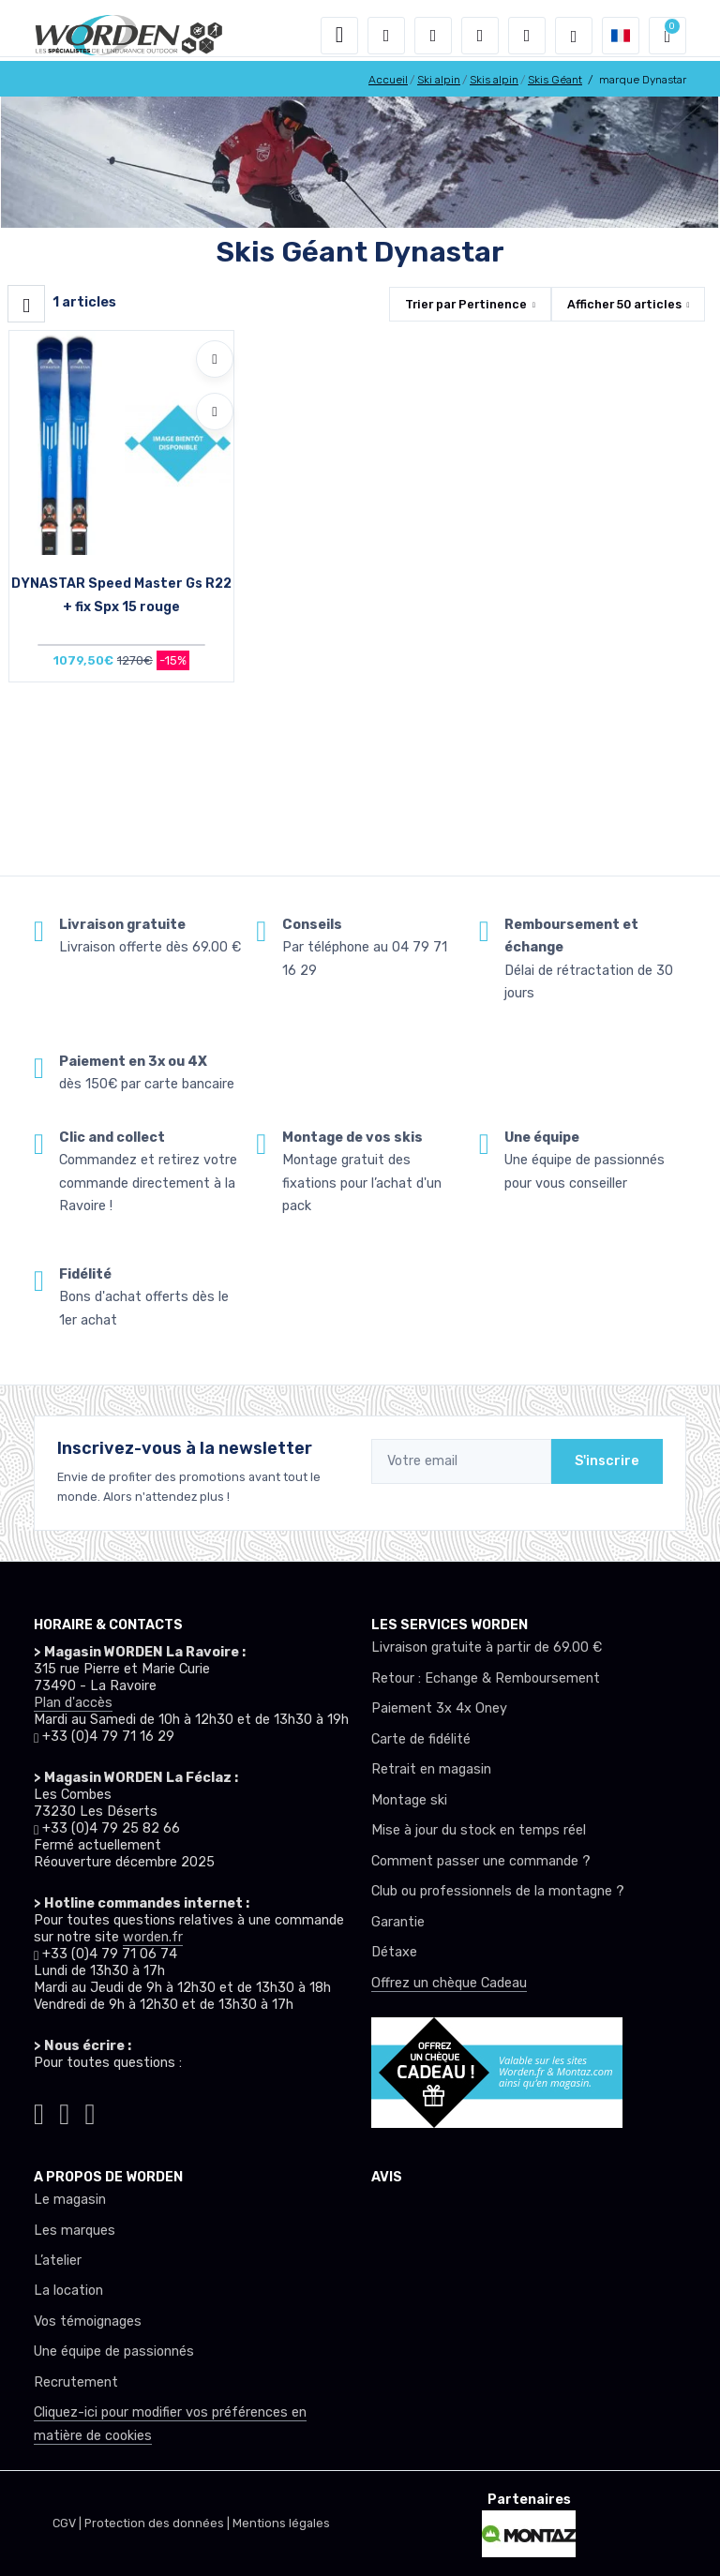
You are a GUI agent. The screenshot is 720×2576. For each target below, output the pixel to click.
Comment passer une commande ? (481, 1861)
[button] (386, 35)
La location (68, 2291)
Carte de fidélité (421, 1739)
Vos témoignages (88, 2321)
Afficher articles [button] (624, 304)
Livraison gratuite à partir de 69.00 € (486, 1647)
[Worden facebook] (64, 2111)
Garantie (398, 1922)
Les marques (74, 2231)
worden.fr (153, 1937)
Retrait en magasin (431, 1769)
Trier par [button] (466, 304)
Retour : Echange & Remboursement (485, 1678)
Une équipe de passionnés (114, 2351)
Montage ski (409, 1800)
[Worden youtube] (90, 2111)
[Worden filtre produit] (26, 303)
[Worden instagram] (39, 2111)
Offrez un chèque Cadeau (449, 1983)
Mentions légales (281, 2523)
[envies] (480, 35)
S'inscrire (607, 1461)
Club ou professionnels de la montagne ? (497, 1891)
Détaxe (394, 1952)
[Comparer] (214, 411)
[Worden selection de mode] (573, 35)
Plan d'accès (73, 1703)
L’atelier (58, 2261)
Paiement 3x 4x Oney (439, 1708)
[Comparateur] (527, 35)
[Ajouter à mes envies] (214, 359)
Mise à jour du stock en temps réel (478, 1830)
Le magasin (70, 2200)
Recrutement (76, 2382)
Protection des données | (158, 2523)
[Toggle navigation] (339, 35)
